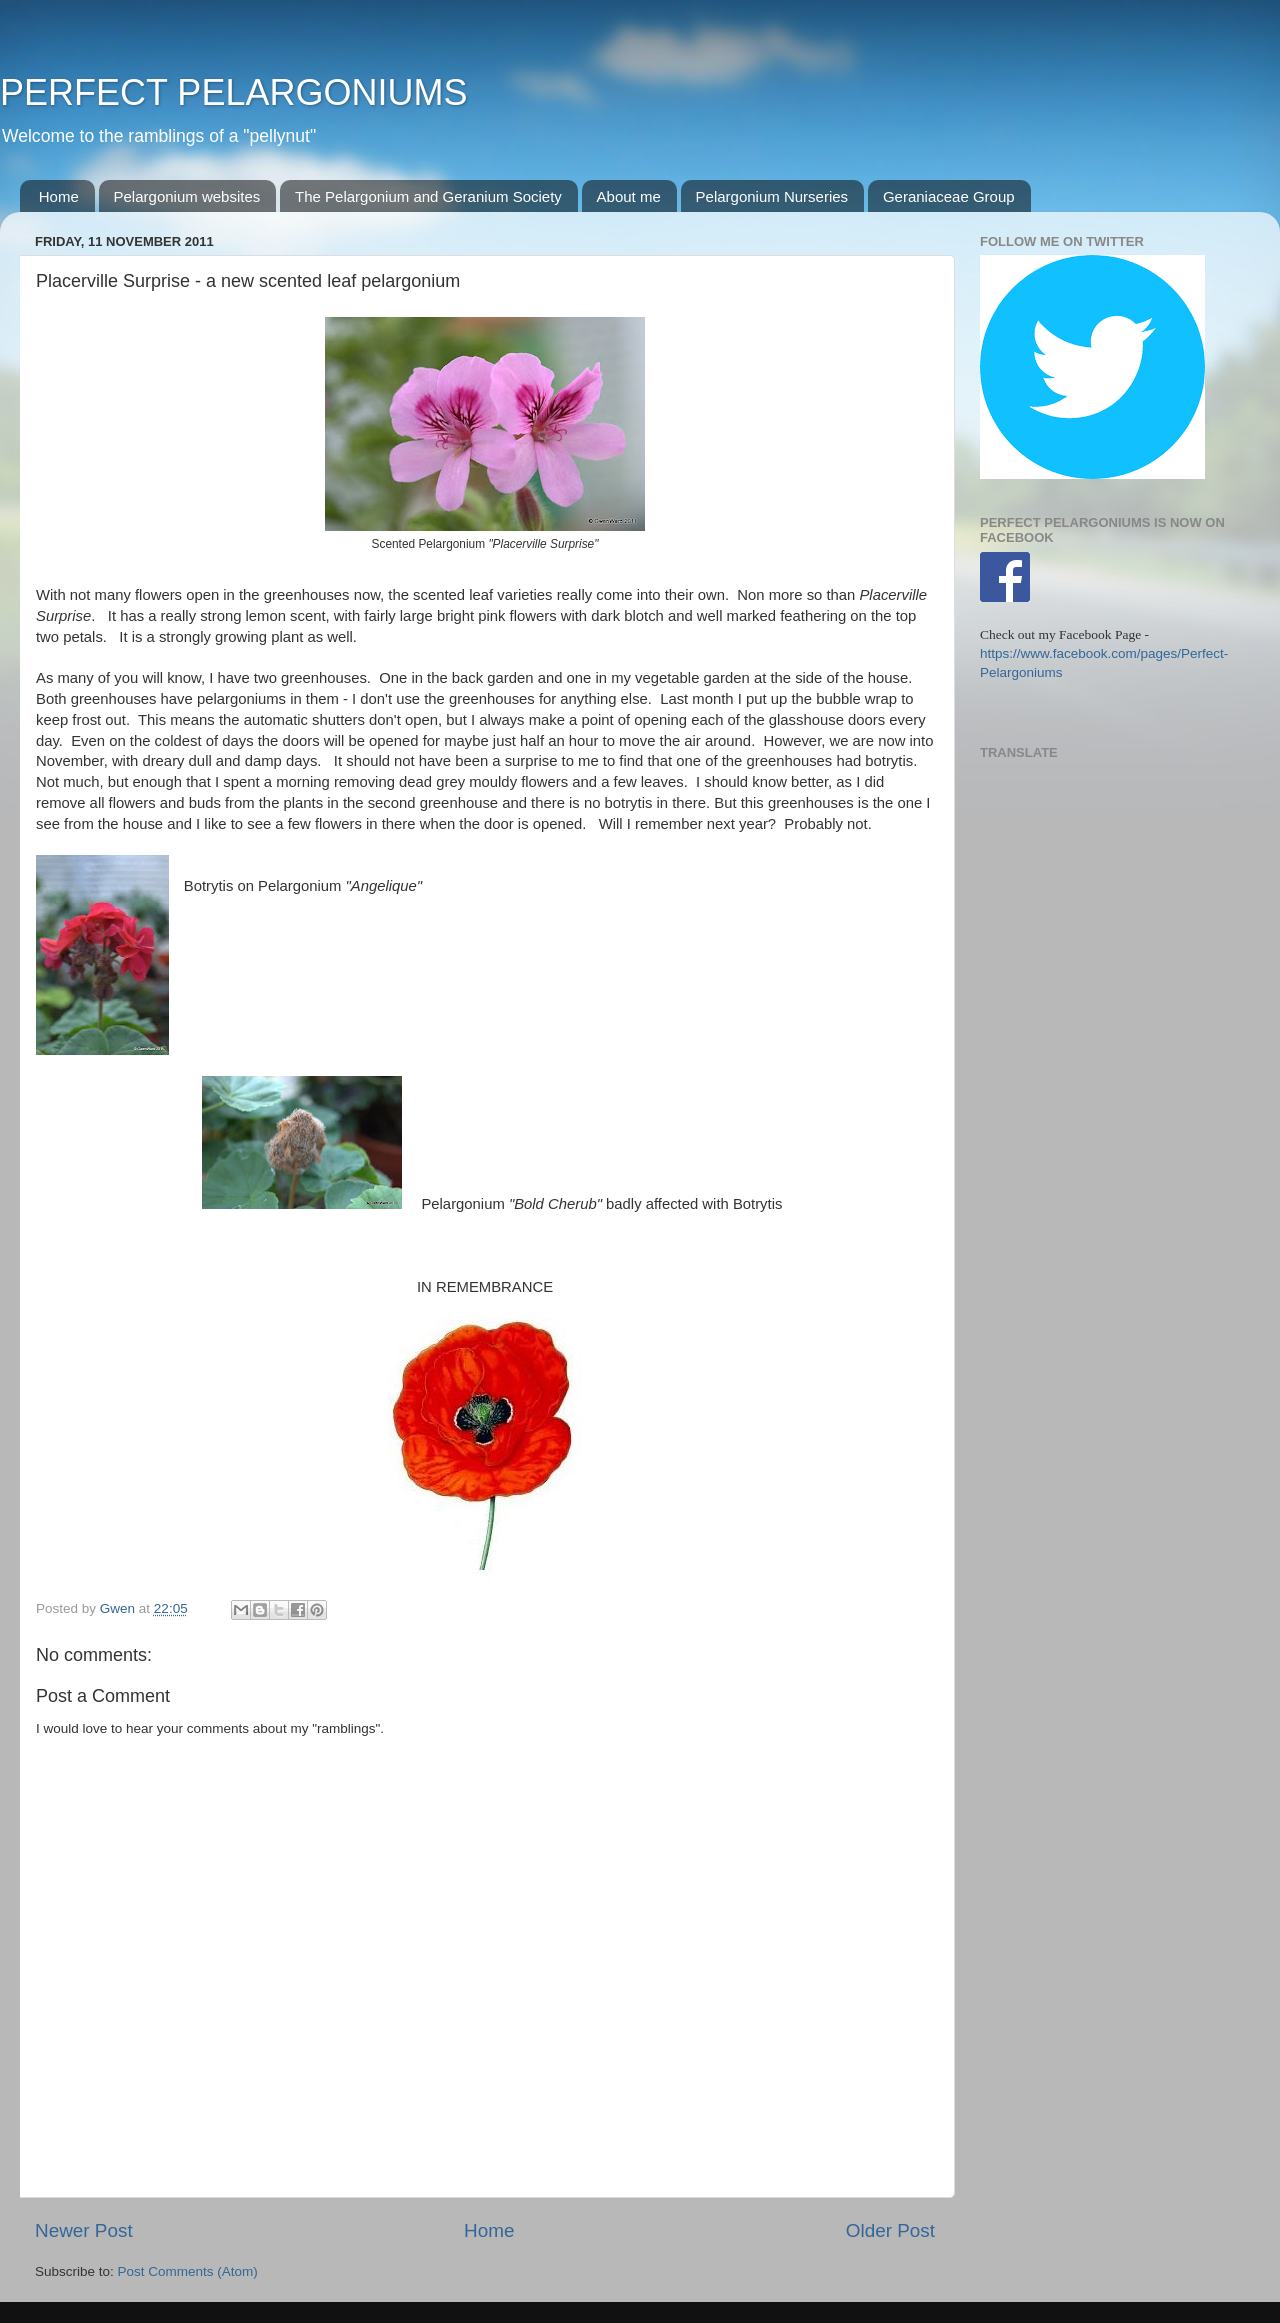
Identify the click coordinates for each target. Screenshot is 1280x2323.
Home (59, 196)
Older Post (890, 2230)
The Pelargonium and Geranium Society (428, 196)
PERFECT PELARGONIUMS (233, 92)
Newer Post (84, 2230)
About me (629, 196)
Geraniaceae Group (949, 196)
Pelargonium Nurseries (772, 196)
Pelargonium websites (187, 196)
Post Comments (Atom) (188, 2271)
